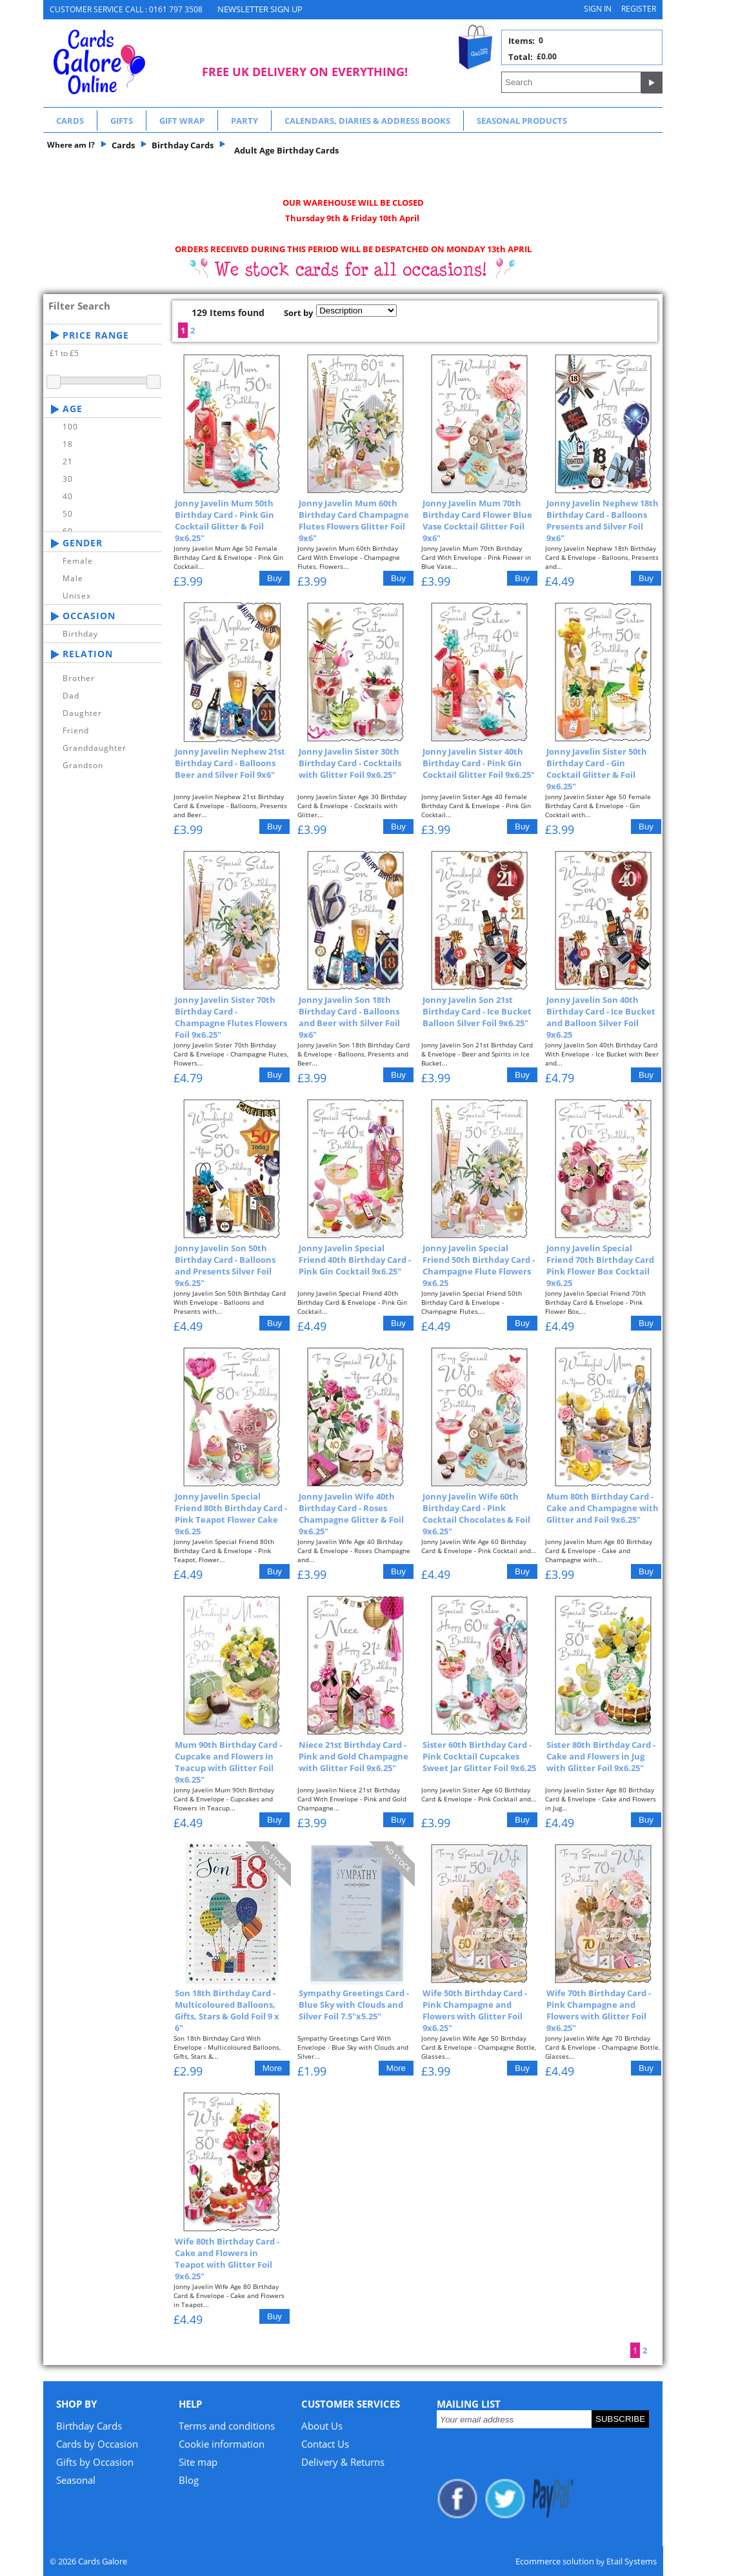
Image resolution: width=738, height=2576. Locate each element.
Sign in (598, 8)
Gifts (121, 120)
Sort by (298, 313)
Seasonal (75, 2479)
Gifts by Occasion (95, 2461)
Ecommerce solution (554, 2561)
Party (244, 120)
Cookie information (221, 2443)
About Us (322, 2425)
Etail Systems (631, 2561)
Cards (70, 120)
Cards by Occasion (97, 2443)
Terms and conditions (227, 2425)
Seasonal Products (522, 120)
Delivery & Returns (342, 2461)
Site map (198, 2461)
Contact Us (325, 2443)
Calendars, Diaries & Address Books (367, 120)
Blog (189, 2479)
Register (638, 8)
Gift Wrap (181, 120)
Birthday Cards (89, 2425)
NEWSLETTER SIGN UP (260, 9)
